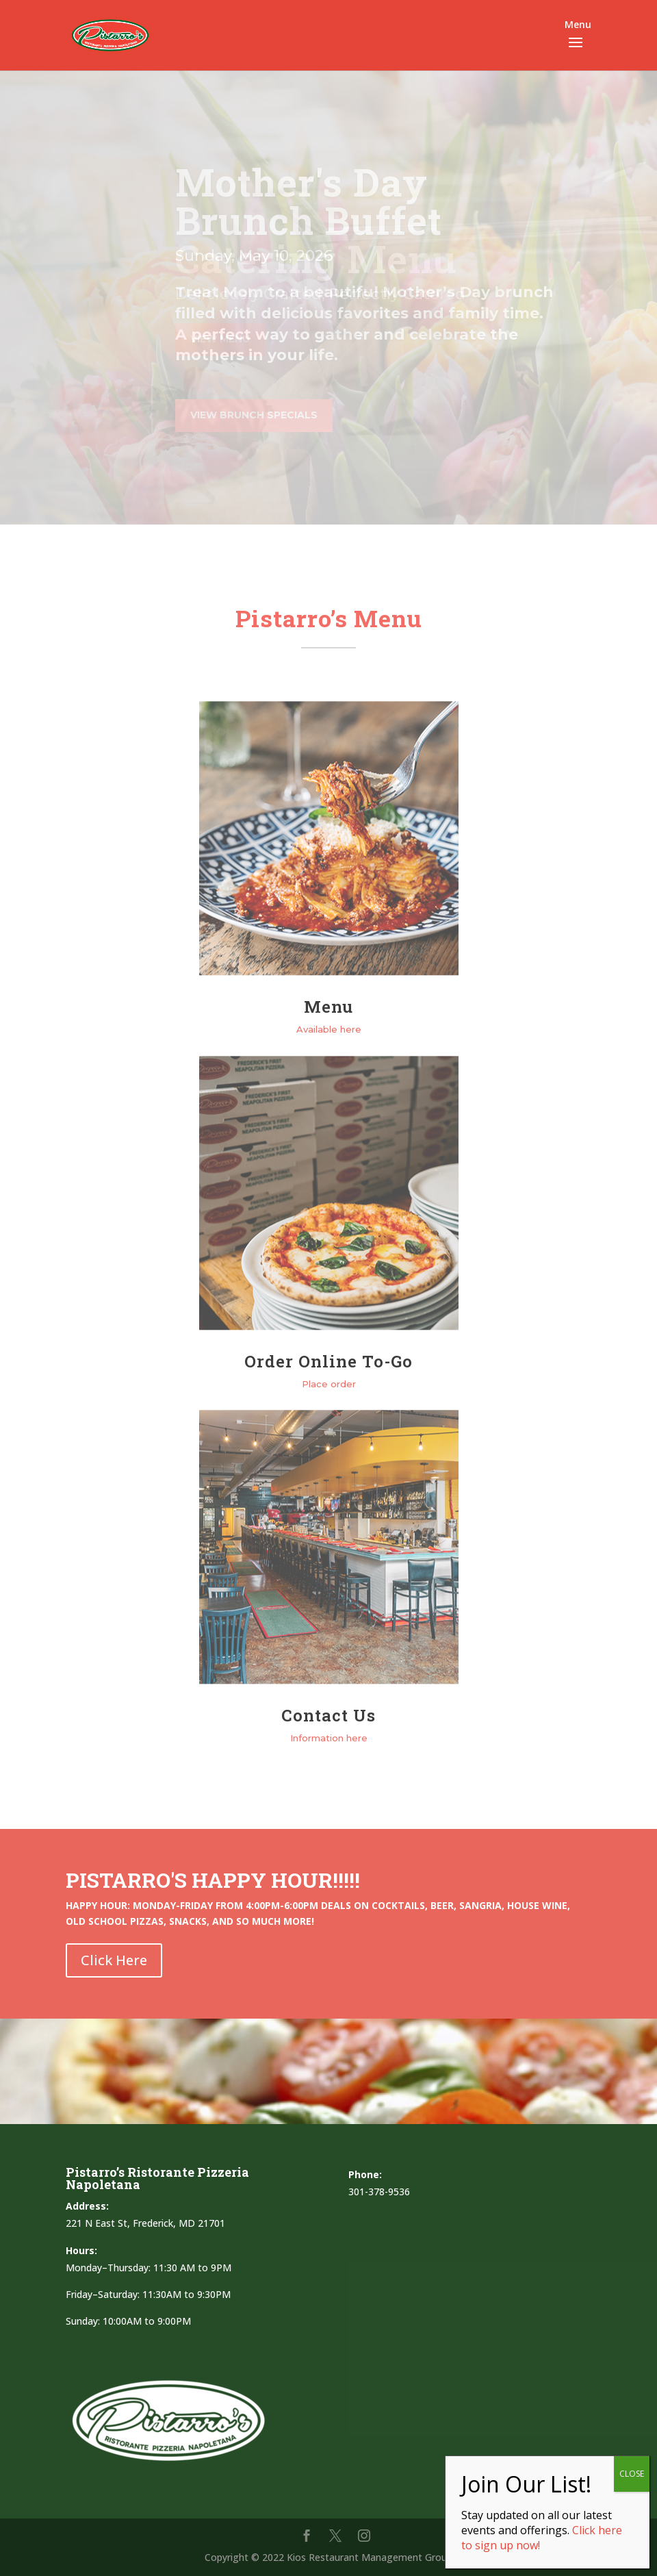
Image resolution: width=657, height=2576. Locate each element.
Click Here (114, 1960)
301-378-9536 (379, 2191)
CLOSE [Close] (631, 2473)
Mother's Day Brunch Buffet (308, 200)
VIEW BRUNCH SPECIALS (254, 415)
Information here (329, 1737)
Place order (329, 1383)
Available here (328, 1029)
